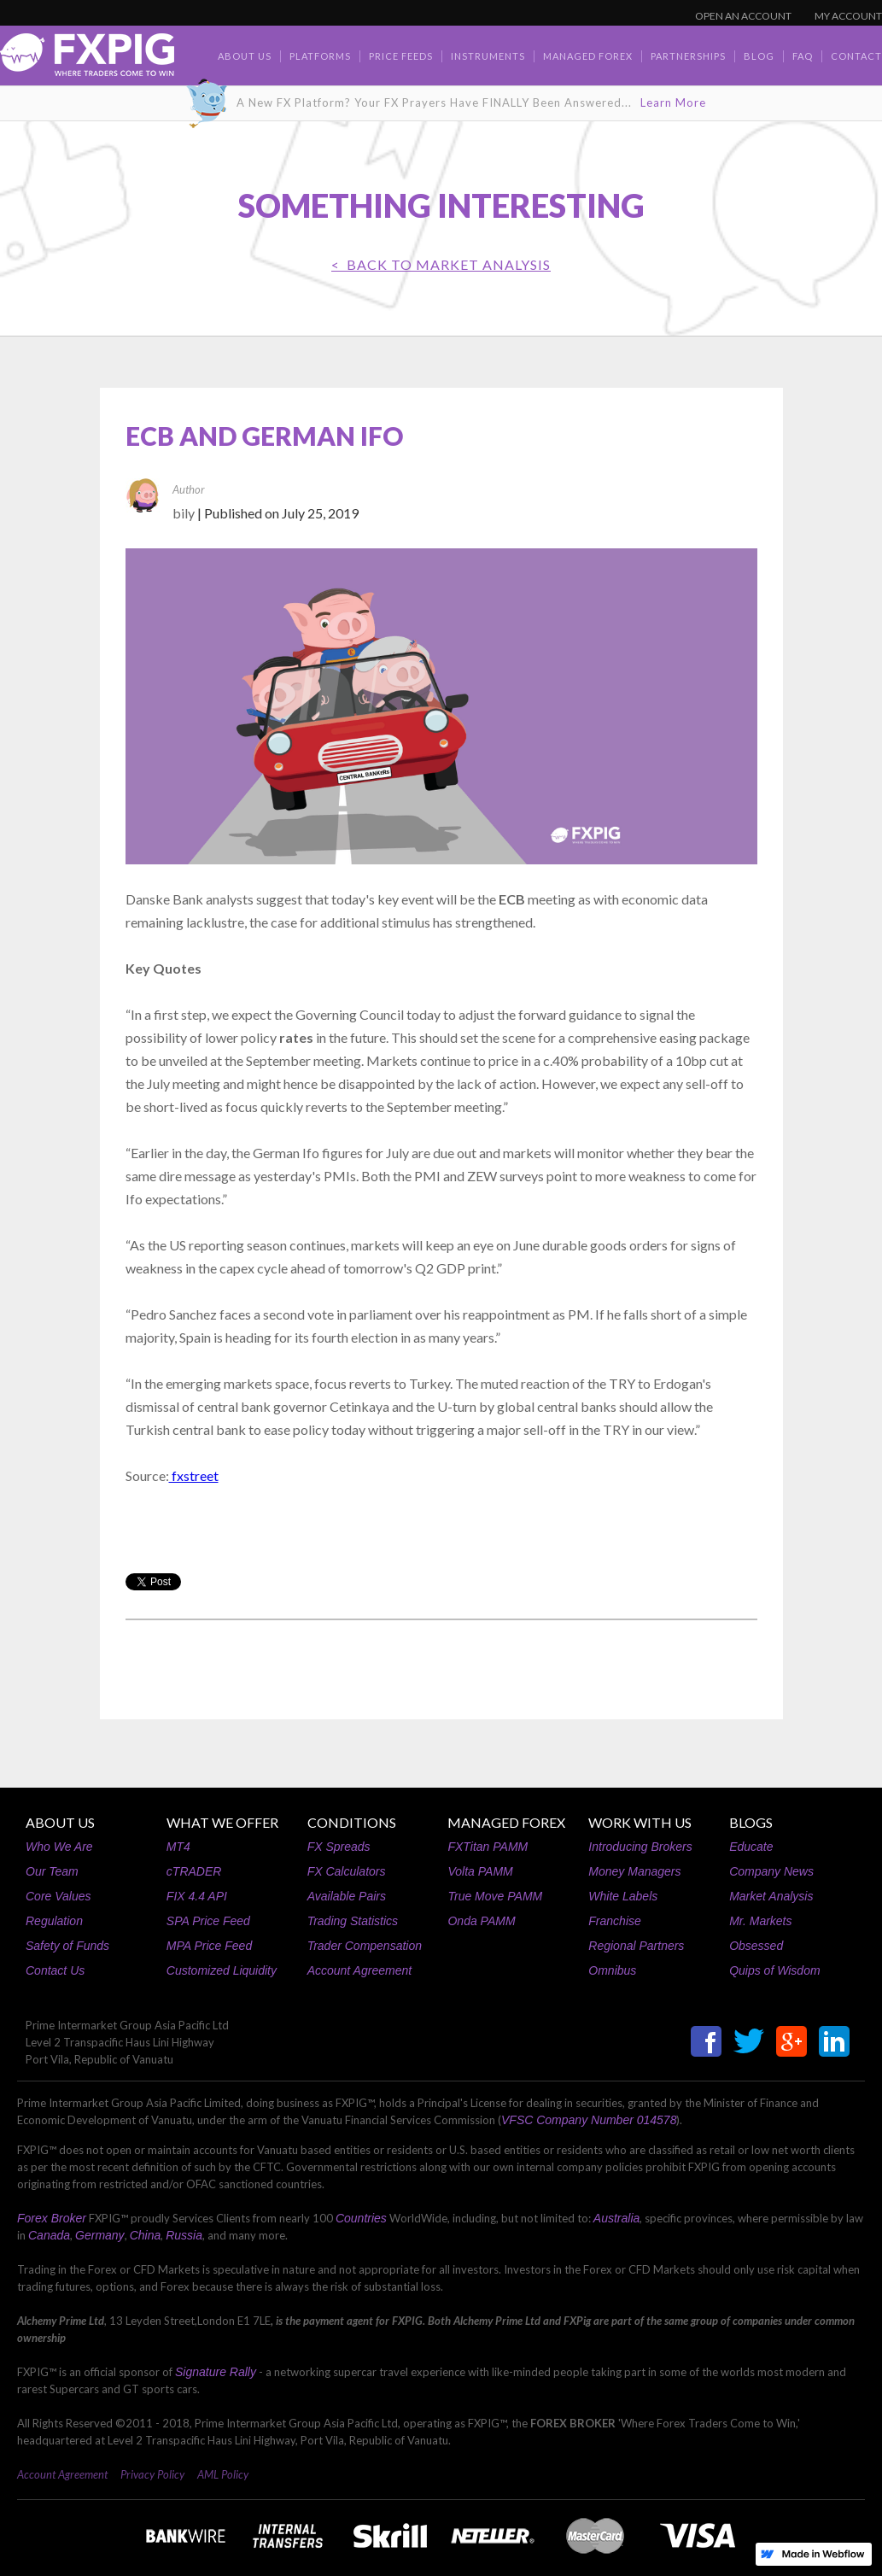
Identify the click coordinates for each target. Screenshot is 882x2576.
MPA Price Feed (209, 1945)
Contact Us (55, 1970)
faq (802, 55)
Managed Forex (588, 55)
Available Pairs (346, 1896)
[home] (87, 59)
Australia (616, 2218)
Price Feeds (401, 55)
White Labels (622, 1896)
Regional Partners (636, 1945)
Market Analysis (771, 1896)
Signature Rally (215, 2372)
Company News (771, 1871)
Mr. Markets (760, 1921)
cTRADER (194, 1871)
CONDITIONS (351, 1822)
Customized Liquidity (221, 1970)
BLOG (759, 55)
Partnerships (688, 55)
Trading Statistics (352, 1921)
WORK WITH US (640, 1822)
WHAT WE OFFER (222, 1822)
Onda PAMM (481, 1921)
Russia (184, 2235)
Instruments (488, 55)
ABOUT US (60, 1822)
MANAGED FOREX (506, 1822)
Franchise (614, 1921)
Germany (100, 2235)
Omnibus (612, 1970)
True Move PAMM (494, 1896)
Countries (361, 2218)
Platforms (320, 55)
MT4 (178, 1846)
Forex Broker (51, 2218)
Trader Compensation (364, 1945)
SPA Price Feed (208, 1921)
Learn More (673, 102)
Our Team (52, 1871)
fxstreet (194, 1475)
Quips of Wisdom (774, 1970)
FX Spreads (339, 1846)
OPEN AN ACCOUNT (743, 15)
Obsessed (756, 1945)
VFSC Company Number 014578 (588, 2120)
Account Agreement (359, 1970)
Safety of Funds (67, 1945)
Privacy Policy (152, 2474)
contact (856, 55)
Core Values (58, 1896)
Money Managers (634, 1871)
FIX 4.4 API (196, 1896)
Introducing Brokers (640, 1846)
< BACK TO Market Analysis (441, 264)
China (145, 2235)
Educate (751, 1846)
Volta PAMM (479, 1871)
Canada (49, 2235)
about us (245, 55)
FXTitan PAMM (487, 1846)
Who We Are (59, 1846)
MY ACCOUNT (848, 15)
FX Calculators (346, 1871)
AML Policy (222, 2474)
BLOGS (751, 1822)
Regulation (54, 1921)
